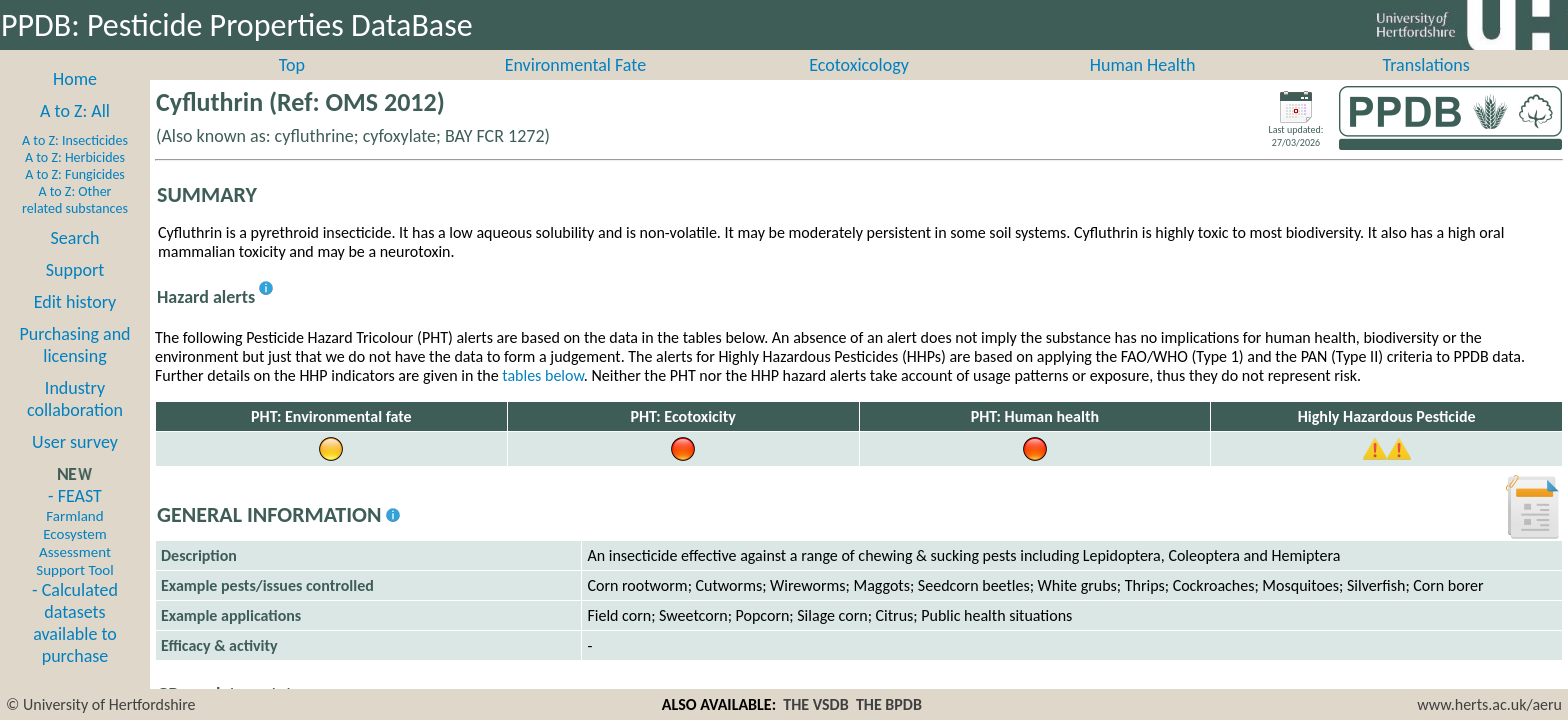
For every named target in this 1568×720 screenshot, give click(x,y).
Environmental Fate (575, 87)
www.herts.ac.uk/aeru (1489, 704)
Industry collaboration (75, 421)
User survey (75, 464)
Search (75, 260)
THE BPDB (889, 704)
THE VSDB (815, 704)
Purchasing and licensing (74, 367)
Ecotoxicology (859, 87)
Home (75, 101)
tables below (543, 397)
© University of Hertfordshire (101, 704)
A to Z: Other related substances (75, 222)
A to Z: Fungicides (75, 196)
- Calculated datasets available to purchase (75, 645)
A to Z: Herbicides (75, 179)
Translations (1426, 87)
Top (292, 87)
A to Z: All (75, 133)
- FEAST (74, 554)
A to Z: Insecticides (75, 162)
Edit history (75, 324)
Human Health (1143, 87)
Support (75, 292)
